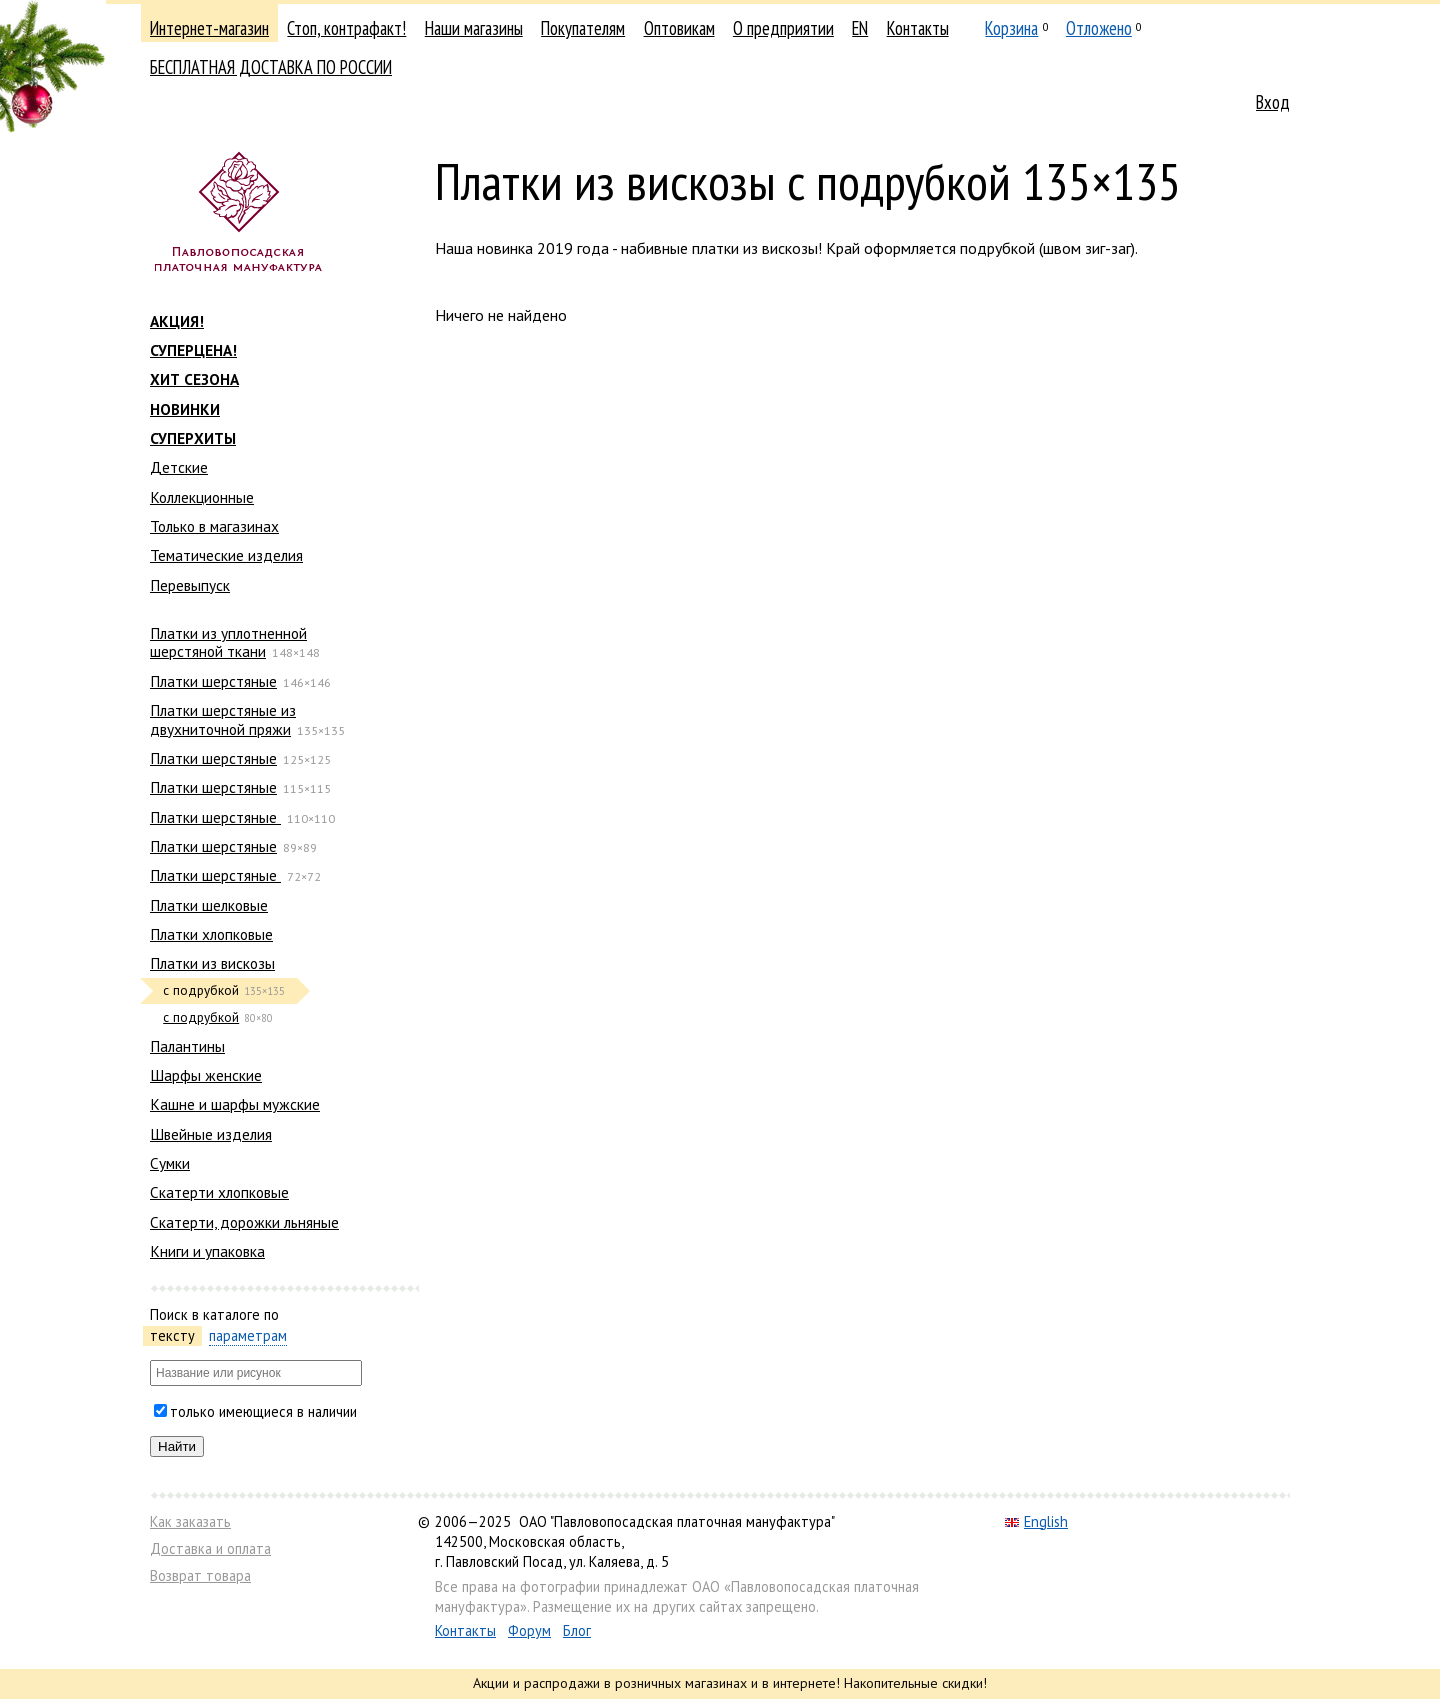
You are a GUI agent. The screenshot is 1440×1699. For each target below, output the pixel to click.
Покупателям (583, 28)
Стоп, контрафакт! (346, 28)
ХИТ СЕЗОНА (194, 379)
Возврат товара (200, 1575)
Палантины (187, 1046)
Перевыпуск (190, 585)
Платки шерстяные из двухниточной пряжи (223, 719)
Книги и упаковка (207, 1251)
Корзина (1011, 28)
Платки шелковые (209, 905)
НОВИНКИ (185, 409)
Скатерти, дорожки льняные (244, 1222)
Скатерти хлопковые (219, 1192)
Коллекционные (202, 497)
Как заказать (190, 1521)
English (1036, 1521)
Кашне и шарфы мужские (235, 1104)
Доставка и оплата (210, 1548)
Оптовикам (679, 28)
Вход (1273, 102)
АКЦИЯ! (177, 321)
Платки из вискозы (212, 963)
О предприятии (783, 28)
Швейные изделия (211, 1134)
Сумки (170, 1163)
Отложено (1099, 28)
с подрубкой (201, 1017)
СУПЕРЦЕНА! (193, 350)
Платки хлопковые (211, 934)
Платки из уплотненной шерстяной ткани (228, 642)
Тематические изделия (226, 555)
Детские (179, 467)
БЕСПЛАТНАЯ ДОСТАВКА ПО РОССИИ (271, 67)
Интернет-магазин (209, 28)
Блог (577, 1630)
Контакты (918, 28)
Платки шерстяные (213, 681)
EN (860, 28)
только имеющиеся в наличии (263, 1411)
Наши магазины (474, 28)
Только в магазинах (214, 526)
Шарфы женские (206, 1075)
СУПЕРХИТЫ (193, 438)
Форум (529, 1630)
